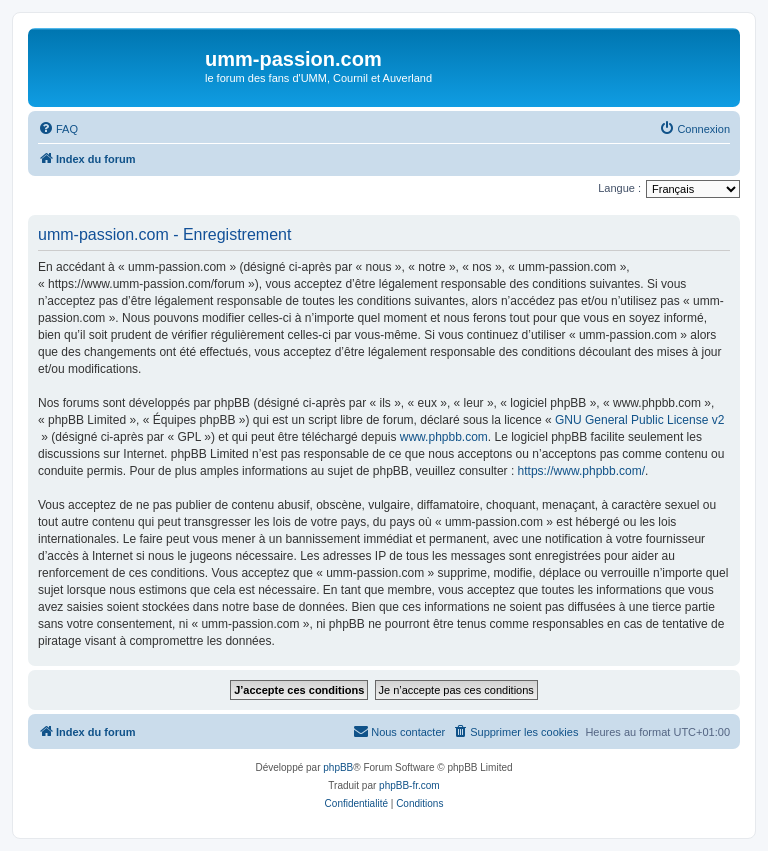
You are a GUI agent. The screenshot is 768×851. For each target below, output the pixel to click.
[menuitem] (58, 129)
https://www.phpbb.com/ (581, 471)
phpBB (338, 767)
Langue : (619, 188)
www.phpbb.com (444, 437)
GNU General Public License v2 (639, 420)
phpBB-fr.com (409, 785)
